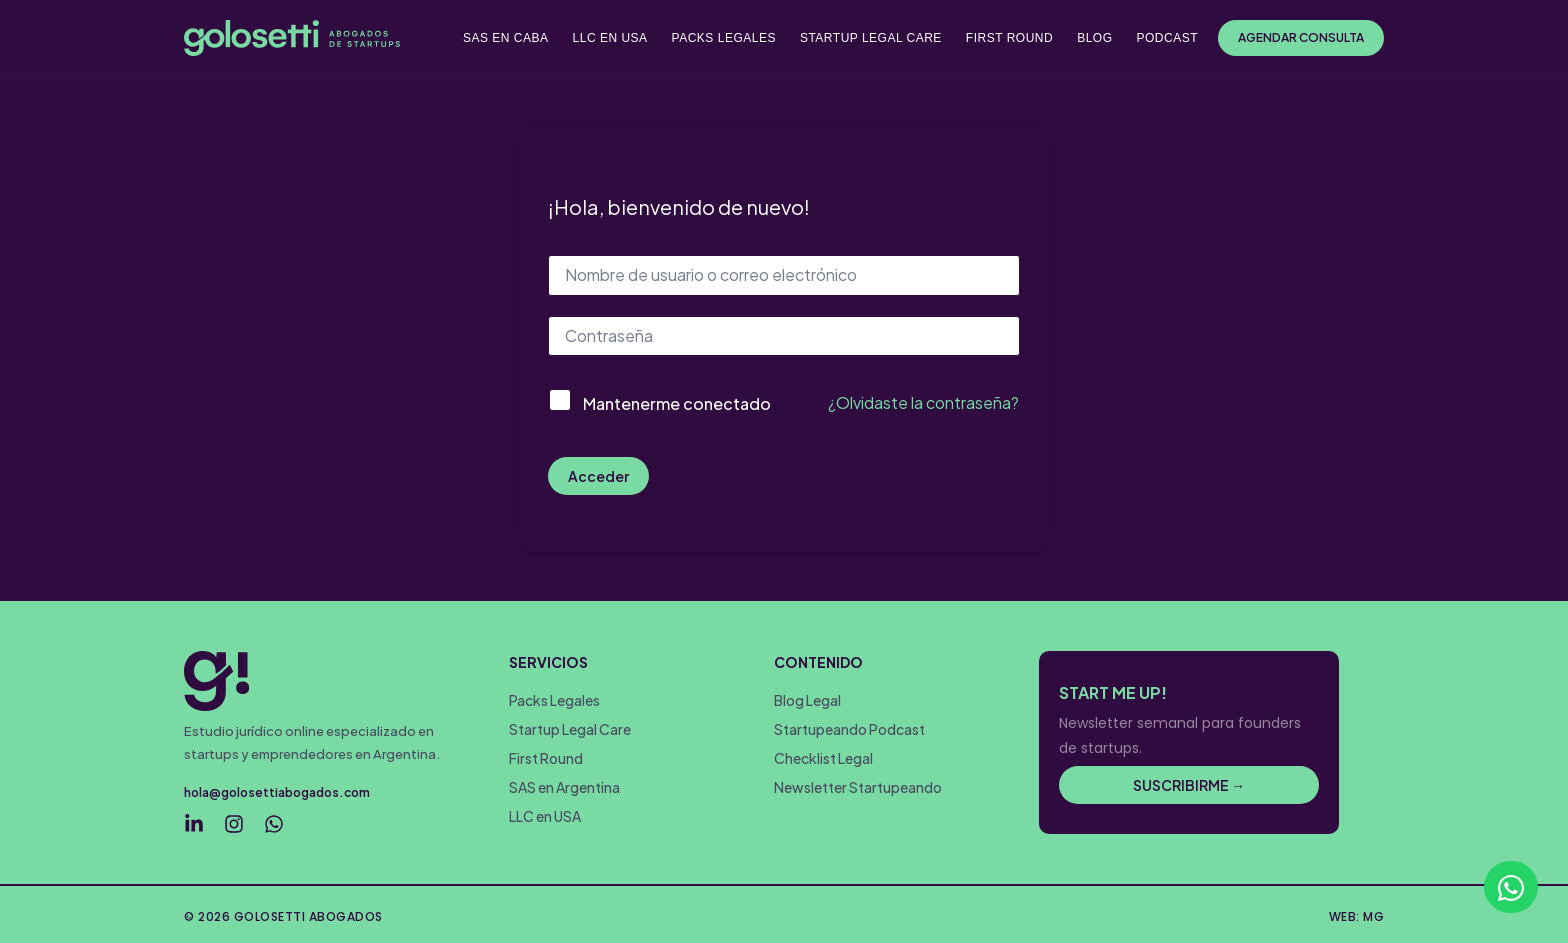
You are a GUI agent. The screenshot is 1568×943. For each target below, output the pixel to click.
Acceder (598, 476)
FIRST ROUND (1009, 38)
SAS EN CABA (506, 38)
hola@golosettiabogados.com (277, 792)
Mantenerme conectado (677, 403)
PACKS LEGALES (724, 38)
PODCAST (1167, 38)
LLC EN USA (610, 38)
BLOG (1094, 38)
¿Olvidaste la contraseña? (923, 402)
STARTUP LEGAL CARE (871, 38)
